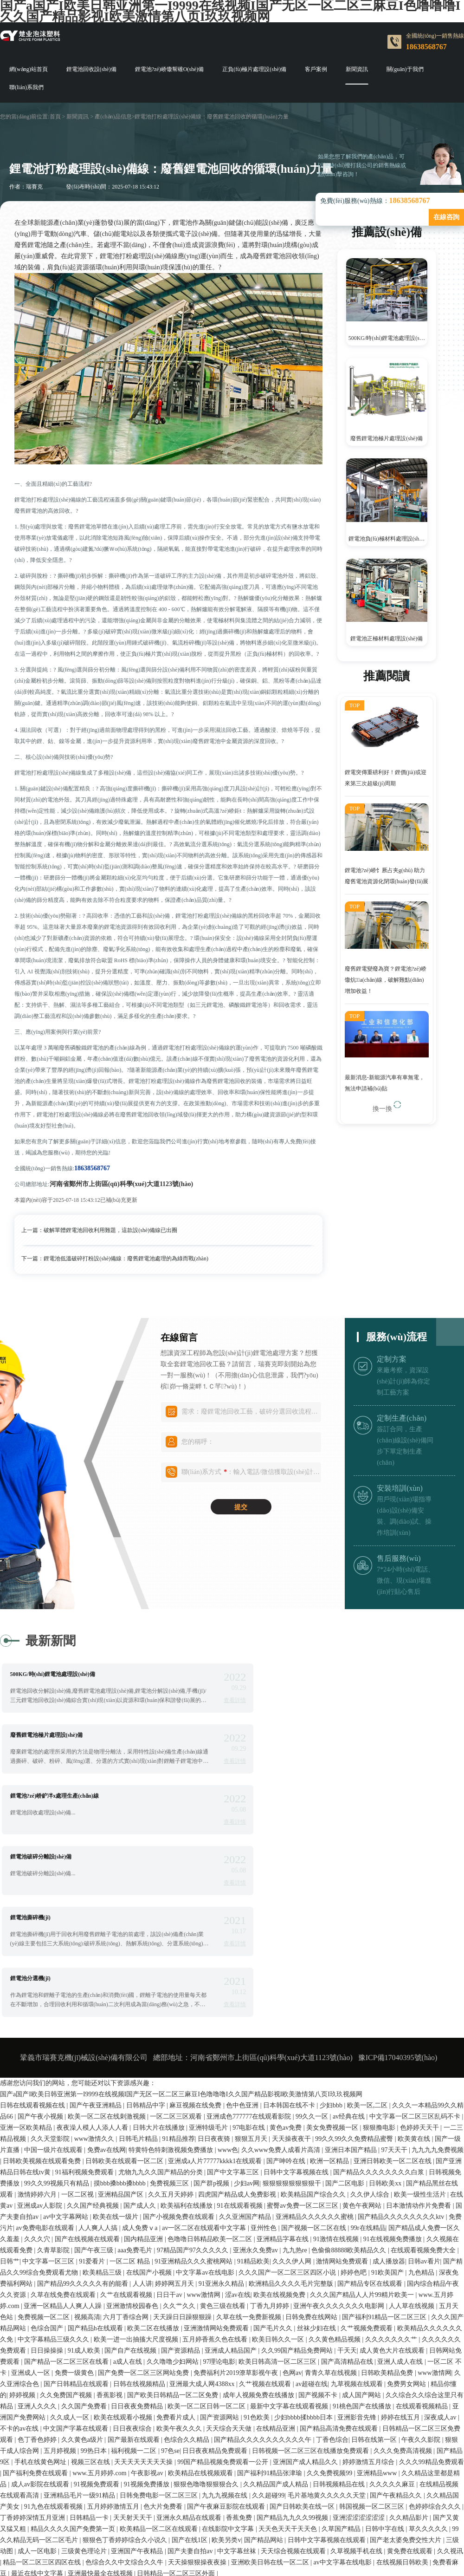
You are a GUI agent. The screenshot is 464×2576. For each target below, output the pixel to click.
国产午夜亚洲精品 (96, 1922)
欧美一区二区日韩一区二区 (207, 2223)
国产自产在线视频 (131, 2168)
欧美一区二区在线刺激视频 (108, 1933)
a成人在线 (128, 2179)
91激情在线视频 (337, 2056)
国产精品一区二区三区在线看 (67, 2179)
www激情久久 (95, 1956)
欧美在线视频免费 (280, 2112)
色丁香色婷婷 (38, 2257)
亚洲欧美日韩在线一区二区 (271, 2379)
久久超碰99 (268, 2312)
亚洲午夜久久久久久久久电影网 (339, 2123)
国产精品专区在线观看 (370, 2101)
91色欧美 (257, 2234)
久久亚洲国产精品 (246, 2034)
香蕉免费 (240, 2335)
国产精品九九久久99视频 (293, 2335)
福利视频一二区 (134, 2268)
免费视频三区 (170, 2000)
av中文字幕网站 (66, 2034)
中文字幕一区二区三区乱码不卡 (415, 1933)
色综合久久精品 (187, 2257)
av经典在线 (350, 1933)
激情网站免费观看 (343, 2078)
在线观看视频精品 (423, 2223)
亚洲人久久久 (38, 2223)
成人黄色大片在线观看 (393, 2168)
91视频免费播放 (147, 2301)
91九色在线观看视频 (54, 2324)
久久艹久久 (180, 2123)
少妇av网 (246, 2000)
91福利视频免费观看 (85, 1989)
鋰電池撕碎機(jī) (30, 1796)
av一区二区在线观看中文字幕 (205, 2045)
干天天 (347, 2168)
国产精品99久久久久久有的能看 (83, 2101)
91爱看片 (93, 2078)
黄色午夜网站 (362, 2023)
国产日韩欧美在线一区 (303, 2324)
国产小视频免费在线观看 (179, 2034)
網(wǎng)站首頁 (28, 69)
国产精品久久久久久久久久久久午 (263, 2257)
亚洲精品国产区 (121, 2012)
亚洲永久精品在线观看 (189, 2335)
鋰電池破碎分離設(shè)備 (288, 1735)
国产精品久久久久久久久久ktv (401, 2034)
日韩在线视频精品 (140, 2201)
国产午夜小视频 (41, 1933)
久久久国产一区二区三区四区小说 (288, 2090)
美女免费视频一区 (333, 1945)
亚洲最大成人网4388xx (202, 2201)
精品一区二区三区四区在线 (43, 2379)
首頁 (55, 116)
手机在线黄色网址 (41, 2279)
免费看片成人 (176, 2234)
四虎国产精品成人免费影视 (238, 2012)
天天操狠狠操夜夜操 (198, 2379)
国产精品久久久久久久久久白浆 (379, 1989)
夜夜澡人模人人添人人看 (93, 1945)
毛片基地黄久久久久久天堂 (327, 2312)
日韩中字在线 (385, 2346)
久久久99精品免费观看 (431, 2279)
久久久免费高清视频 (404, 2268)
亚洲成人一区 (31, 2190)
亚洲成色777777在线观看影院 (249, 1933)
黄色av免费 (286, 1945)
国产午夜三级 (94, 2067)
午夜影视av (148, 2290)
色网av (292, 2190)
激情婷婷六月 (38, 2012)
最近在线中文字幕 (38, 2390)
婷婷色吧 (354, 2090)
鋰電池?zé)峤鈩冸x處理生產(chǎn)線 (54, 1735)
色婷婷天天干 (420, 1945)
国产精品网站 (264, 2357)
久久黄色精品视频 (335, 2156)
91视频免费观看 (97, 2301)
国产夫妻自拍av (191, 2368)
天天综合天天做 (229, 2246)
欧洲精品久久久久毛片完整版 (292, 2101)
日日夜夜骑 (215, 1956)
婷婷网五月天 (175, 2101)
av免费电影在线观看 (46, 2045)
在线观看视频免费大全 (424, 2067)
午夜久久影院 (421, 2257)
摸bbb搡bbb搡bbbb (121, 2000)
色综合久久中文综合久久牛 (125, 2379)
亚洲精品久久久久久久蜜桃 (315, 2034)
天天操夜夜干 (292, 1956)
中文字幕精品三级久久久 (54, 2156)
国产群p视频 (212, 2000)
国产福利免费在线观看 (36, 2290)
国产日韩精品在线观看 (77, 2201)
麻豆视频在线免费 (196, 1922)
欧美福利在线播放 (187, 2023)
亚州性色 (264, 2045)
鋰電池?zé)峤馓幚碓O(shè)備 (169, 69)
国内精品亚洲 (144, 2056)
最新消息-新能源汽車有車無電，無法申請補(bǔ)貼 (385, 1091)
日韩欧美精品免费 (388, 2190)
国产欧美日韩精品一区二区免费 (173, 2212)
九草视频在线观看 (358, 2201)
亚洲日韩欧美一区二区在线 (393, 1978)
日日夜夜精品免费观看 (215, 2268)
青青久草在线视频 (332, 2190)
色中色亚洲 (243, 1922)
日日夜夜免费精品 (138, 2223)
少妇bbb (332, 1922)
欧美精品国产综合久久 (314, 2012)
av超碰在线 (312, 2201)
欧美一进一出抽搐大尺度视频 (137, 2156)
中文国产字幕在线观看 (76, 2246)
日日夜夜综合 (133, 2246)
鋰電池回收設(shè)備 (91, 69)
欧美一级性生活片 (421, 2012)
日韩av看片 (424, 2078)
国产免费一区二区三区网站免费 (144, 2190)
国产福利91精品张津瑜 (270, 2290)
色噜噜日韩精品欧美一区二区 (211, 2056)
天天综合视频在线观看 (294, 2368)
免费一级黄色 (75, 2190)
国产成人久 (140, 2023)
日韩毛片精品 (139, 1956)
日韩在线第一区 (375, 2257)
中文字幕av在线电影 (206, 2090)
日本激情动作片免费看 (419, 2023)
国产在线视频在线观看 (88, 2056)
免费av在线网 (106, 1967)
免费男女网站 (407, 2201)
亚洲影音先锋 (357, 2234)
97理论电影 (219, 2179)
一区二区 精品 (131, 2078)
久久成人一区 (70, 2234)
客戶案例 (316, 69)
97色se (170, 2268)
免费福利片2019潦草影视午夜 (236, 2190)
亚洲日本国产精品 (352, 1967)
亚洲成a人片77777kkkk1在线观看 (216, 1978)
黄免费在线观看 (410, 2368)
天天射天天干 (133, 2335)
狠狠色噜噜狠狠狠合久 (207, 2301)
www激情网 (204, 2112)
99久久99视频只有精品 (57, 2000)
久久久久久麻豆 (393, 2301)
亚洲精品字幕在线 (283, 2056)
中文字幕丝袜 (237, 2368)
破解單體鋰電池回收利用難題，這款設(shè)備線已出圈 (110, 1230)
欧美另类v (226, 2357)
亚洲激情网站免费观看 (217, 2145)
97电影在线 (249, 1945)
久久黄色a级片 (83, 2257)
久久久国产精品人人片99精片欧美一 (363, 2112)
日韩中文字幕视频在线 (297, 1989)
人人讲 (142, 2101)
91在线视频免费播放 (393, 2056)
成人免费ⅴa (140, 2045)
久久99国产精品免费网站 (298, 2168)
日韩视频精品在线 (340, 2301)
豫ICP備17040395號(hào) (398, 1875)
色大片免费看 (163, 2324)
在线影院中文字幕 (229, 2346)
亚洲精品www (378, 2290)
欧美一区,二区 (368, 1922)
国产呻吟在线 (286, 1978)
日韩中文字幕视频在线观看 (327, 2357)
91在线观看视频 (240, 2023)
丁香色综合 (332, 2257)
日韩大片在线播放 (160, 1945)
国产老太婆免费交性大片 (406, 2357)
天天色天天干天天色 (288, 2346)
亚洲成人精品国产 (231, 2168)
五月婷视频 (61, 2268)
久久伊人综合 (370, 2012)
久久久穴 (38, 2056)
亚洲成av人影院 (40, 2023)
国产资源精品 (181, 2168)
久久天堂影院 (51, 1956)
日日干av (170, 2112)
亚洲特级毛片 (209, 1945)
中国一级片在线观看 (54, 1967)
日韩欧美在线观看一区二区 (125, 1978)
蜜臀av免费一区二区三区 (303, 2023)
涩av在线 (238, 2112)
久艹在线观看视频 (127, 2112)
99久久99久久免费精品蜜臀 (355, 1956)
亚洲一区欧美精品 (27, 1945)
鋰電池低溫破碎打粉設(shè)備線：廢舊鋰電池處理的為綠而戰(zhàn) (126, 1258)
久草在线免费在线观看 (64, 2112)
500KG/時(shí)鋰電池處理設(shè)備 (387, 338)
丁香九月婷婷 (270, 2123)
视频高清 (87, 2134)
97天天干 (395, 1967)
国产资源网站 (220, 2234)
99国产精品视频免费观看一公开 (223, 2279)
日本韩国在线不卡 (290, 1922)
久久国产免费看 (85, 2223)
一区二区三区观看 (177, 1933)
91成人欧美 (85, 2168)
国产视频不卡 (318, 2212)
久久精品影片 (409, 2335)
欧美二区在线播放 (154, 2145)
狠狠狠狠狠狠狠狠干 (293, 2000)
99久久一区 (313, 1933)
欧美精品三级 (103, 2090)
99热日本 (95, 2268)
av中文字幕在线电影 (344, 2379)
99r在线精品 (368, 2045)
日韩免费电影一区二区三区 (160, 2312)
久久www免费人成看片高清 (281, 1967)
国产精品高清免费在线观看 (340, 2246)
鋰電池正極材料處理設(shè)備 (386, 638)
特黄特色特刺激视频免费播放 (172, 1967)
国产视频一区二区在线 (314, 2045)
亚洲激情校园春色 (133, 2123)
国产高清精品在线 (348, 2179)
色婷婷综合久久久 (436, 2324)
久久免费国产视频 (67, 2212)
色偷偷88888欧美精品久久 (349, 2067)
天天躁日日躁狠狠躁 (183, 2134)
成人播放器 (389, 2078)
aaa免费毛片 (135, 2067)
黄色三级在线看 (223, 2123)
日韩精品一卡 (90, 2335)
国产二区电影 (345, 2000)
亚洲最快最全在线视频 (101, 2390)
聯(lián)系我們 (26, 87)
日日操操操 (48, 2168)
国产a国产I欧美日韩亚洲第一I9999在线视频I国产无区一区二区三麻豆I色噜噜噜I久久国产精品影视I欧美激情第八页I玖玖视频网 (181, 1911)
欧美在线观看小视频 (124, 2234)
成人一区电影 (38, 2368)
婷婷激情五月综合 (369, 2279)
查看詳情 (198, 1700)
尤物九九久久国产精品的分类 (161, 1989)
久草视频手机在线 (357, 2368)
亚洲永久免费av (256, 2067)
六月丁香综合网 (126, 2134)
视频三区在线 (91, 2279)
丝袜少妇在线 (317, 2145)
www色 (228, 1967)
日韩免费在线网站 (312, 2134)
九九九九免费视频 (438, 1967)
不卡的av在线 (20, 2246)
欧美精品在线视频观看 (201, 2290)
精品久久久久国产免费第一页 (74, 2346)
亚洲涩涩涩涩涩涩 (360, 2335)
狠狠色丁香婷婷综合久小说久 (126, 2357)
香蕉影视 (110, 2212)
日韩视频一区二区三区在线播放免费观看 (311, 2268)
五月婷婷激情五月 (114, 2324)
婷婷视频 (23, 2212)
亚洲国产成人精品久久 (306, 2279)
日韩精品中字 (146, 1922)
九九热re (296, 2067)
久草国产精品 (342, 2346)
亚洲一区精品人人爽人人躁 (63, 2123)
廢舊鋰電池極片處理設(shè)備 (386, 438)
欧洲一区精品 (330, 1978)
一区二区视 (78, 2012)
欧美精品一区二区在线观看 (160, 2346)
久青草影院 (54, 2067)
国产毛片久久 (273, 2145)
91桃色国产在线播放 (363, 2223)
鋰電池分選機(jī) (278, 1796)
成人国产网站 (362, 2212)
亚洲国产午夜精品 (138, 2368)
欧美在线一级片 (116, 2034)
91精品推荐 (178, 1956)
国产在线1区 (190, 2357)
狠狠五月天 (252, 1956)
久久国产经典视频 (94, 2023)
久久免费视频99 (330, 2290)
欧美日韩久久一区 (279, 2156)
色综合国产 (48, 2145)
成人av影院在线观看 (41, 2301)
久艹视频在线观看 (266, 2201)
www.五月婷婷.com (100, 2290)
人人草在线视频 (412, 2123)
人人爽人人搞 (98, 2045)
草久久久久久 (429, 2346)
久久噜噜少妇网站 (173, 2179)
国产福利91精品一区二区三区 (385, 2134)
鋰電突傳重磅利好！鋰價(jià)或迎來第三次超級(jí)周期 (385, 780)
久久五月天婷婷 (171, 2012)
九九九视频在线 (225, 2312)
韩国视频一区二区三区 (372, 2324)
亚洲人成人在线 (401, 2179)
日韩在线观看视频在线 (33, 1922)
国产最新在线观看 (134, 2257)
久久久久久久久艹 (392, 2156)
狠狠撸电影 (380, 1945)
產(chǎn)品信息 (113, 116)
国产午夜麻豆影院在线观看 (227, 2324)
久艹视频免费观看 (367, 2145)
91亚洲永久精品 (222, 2101)
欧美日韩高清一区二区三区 (278, 2179)
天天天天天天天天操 (144, 2279)
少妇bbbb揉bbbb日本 (304, 2234)
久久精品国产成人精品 (276, 2301)
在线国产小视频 (150, 2090)
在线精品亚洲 (276, 2246)
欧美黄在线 (415, 1956)
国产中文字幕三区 (234, 1989)
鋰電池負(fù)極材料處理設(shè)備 (387, 538)
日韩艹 (9, 2078)
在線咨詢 (446, 217)
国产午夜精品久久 (397, 2312)
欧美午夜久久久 (180, 2246)
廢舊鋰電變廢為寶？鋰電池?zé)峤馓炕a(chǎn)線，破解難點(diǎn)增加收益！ (385, 986)
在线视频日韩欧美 (403, 2379)
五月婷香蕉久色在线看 (215, 2156)
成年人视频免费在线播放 (259, 2212)
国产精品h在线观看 (96, 2145)
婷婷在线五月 (401, 2234)
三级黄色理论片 (85, 2368)
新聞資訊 (357, 69)
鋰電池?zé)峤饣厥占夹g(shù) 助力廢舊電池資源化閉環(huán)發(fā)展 (387, 880)
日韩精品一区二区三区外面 (177, 2390)
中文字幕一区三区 (49, 2078)
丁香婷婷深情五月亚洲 (33, 2335)
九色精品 (422, 2090)
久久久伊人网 (292, 2078)
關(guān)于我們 (405, 69)
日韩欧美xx (386, 2000)
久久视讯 (450, 2368)
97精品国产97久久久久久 (193, 2067)
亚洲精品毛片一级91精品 (80, 2312)
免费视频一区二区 (44, 2134)
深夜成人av (441, 2234)
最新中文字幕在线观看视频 (290, 2223)
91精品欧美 (253, 2078)
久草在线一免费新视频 (249, 2134)
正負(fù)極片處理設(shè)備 (254, 69)
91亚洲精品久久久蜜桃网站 (194, 2078)
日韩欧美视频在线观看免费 (43, 1978)
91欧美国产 (388, 2090)
